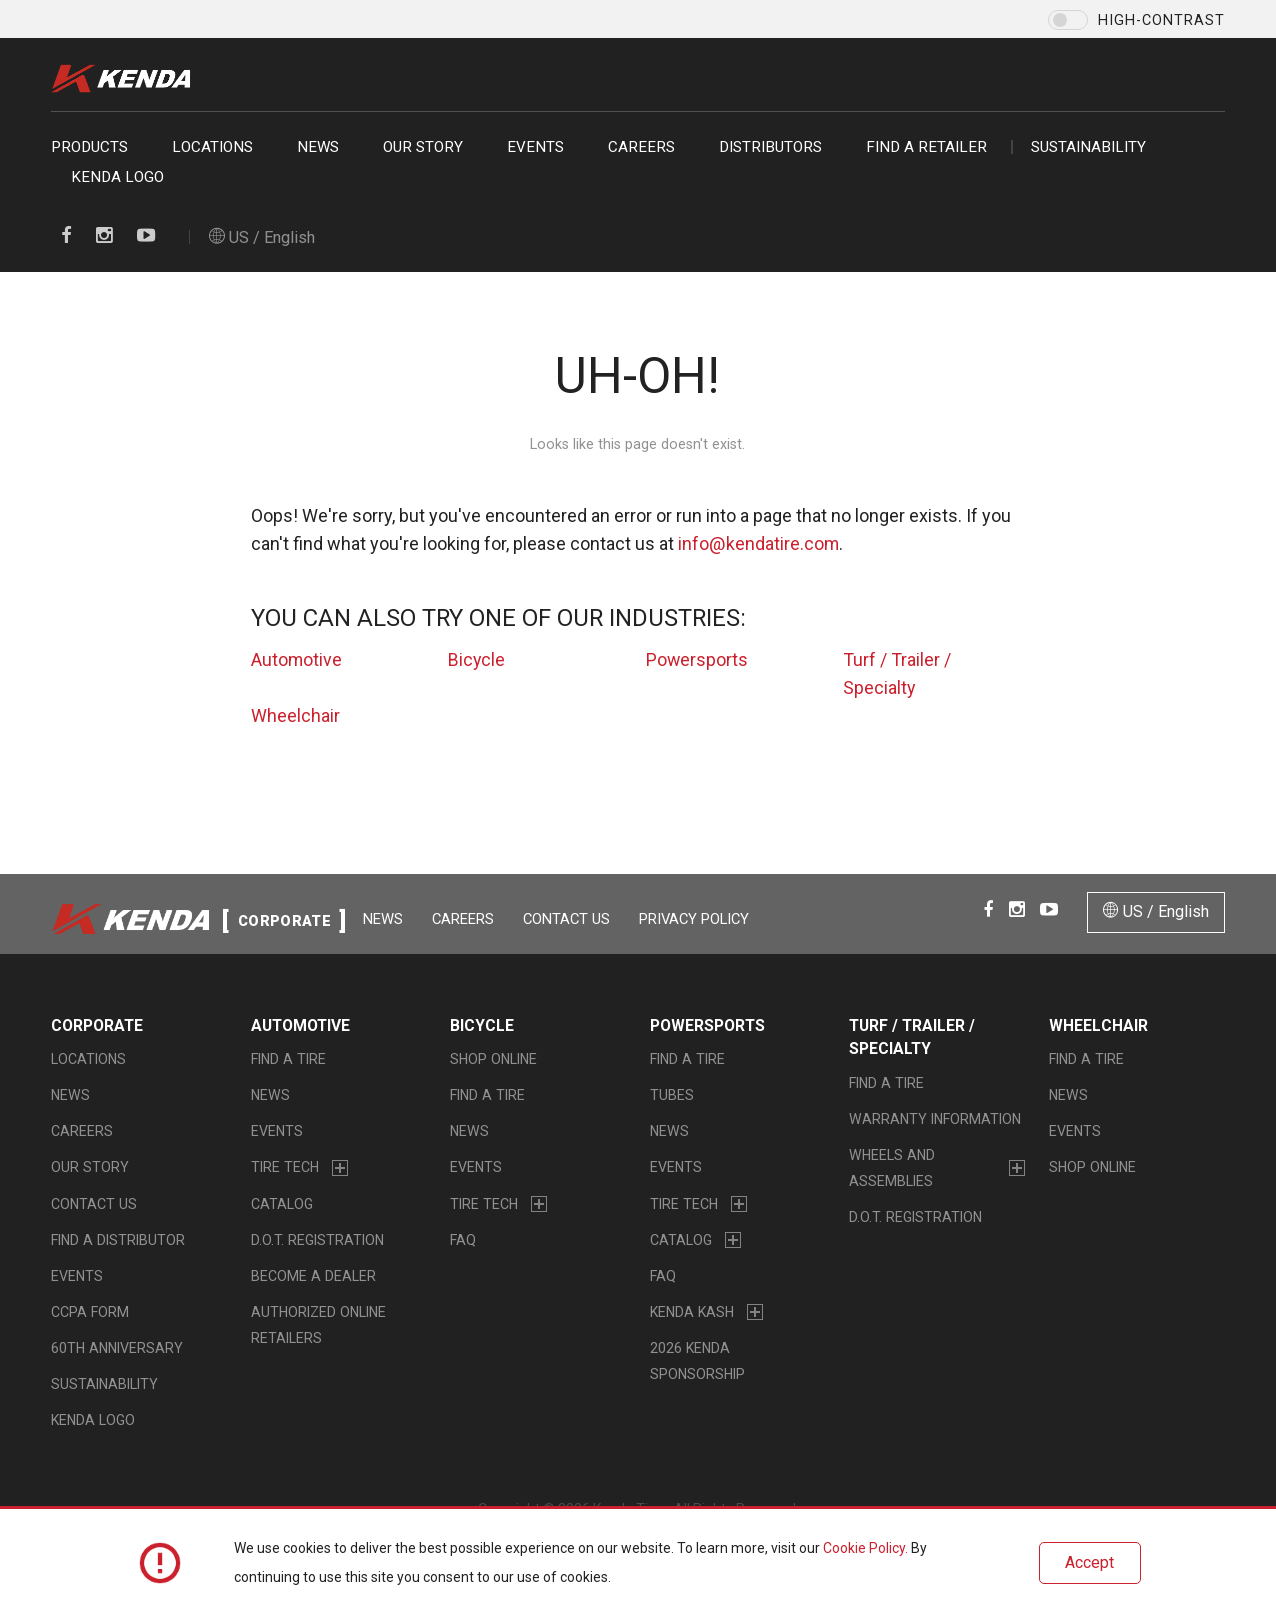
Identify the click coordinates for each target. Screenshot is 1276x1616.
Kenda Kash (692, 1313)
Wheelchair (295, 715)
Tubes (672, 1096)
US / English (262, 237)
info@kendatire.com (758, 543)
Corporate (97, 1025)
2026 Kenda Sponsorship (697, 1362)
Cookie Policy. (865, 1549)
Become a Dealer (313, 1277)
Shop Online (493, 1060)
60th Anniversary (117, 1349)
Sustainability (1088, 147)
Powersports (697, 659)
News (318, 147)
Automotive (297, 659)
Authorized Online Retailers (318, 1326)
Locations (212, 147)
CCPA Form (90, 1313)
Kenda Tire (126, 78)
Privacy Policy (696, 919)
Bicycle (477, 659)
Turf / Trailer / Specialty (912, 1037)
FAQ (463, 1241)
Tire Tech (285, 1168)
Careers (641, 147)
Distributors (770, 147)
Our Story (423, 147)
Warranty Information (935, 1120)
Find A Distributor (118, 1241)
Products (89, 147)
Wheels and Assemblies (892, 1169)
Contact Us (568, 919)
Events (535, 147)
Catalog (282, 1204)
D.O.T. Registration (317, 1241)
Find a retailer (926, 147)
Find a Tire (288, 1060)
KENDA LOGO (117, 177)
